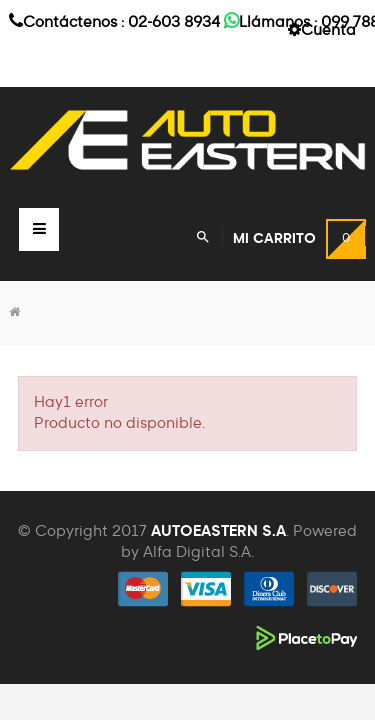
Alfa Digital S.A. (198, 552)
